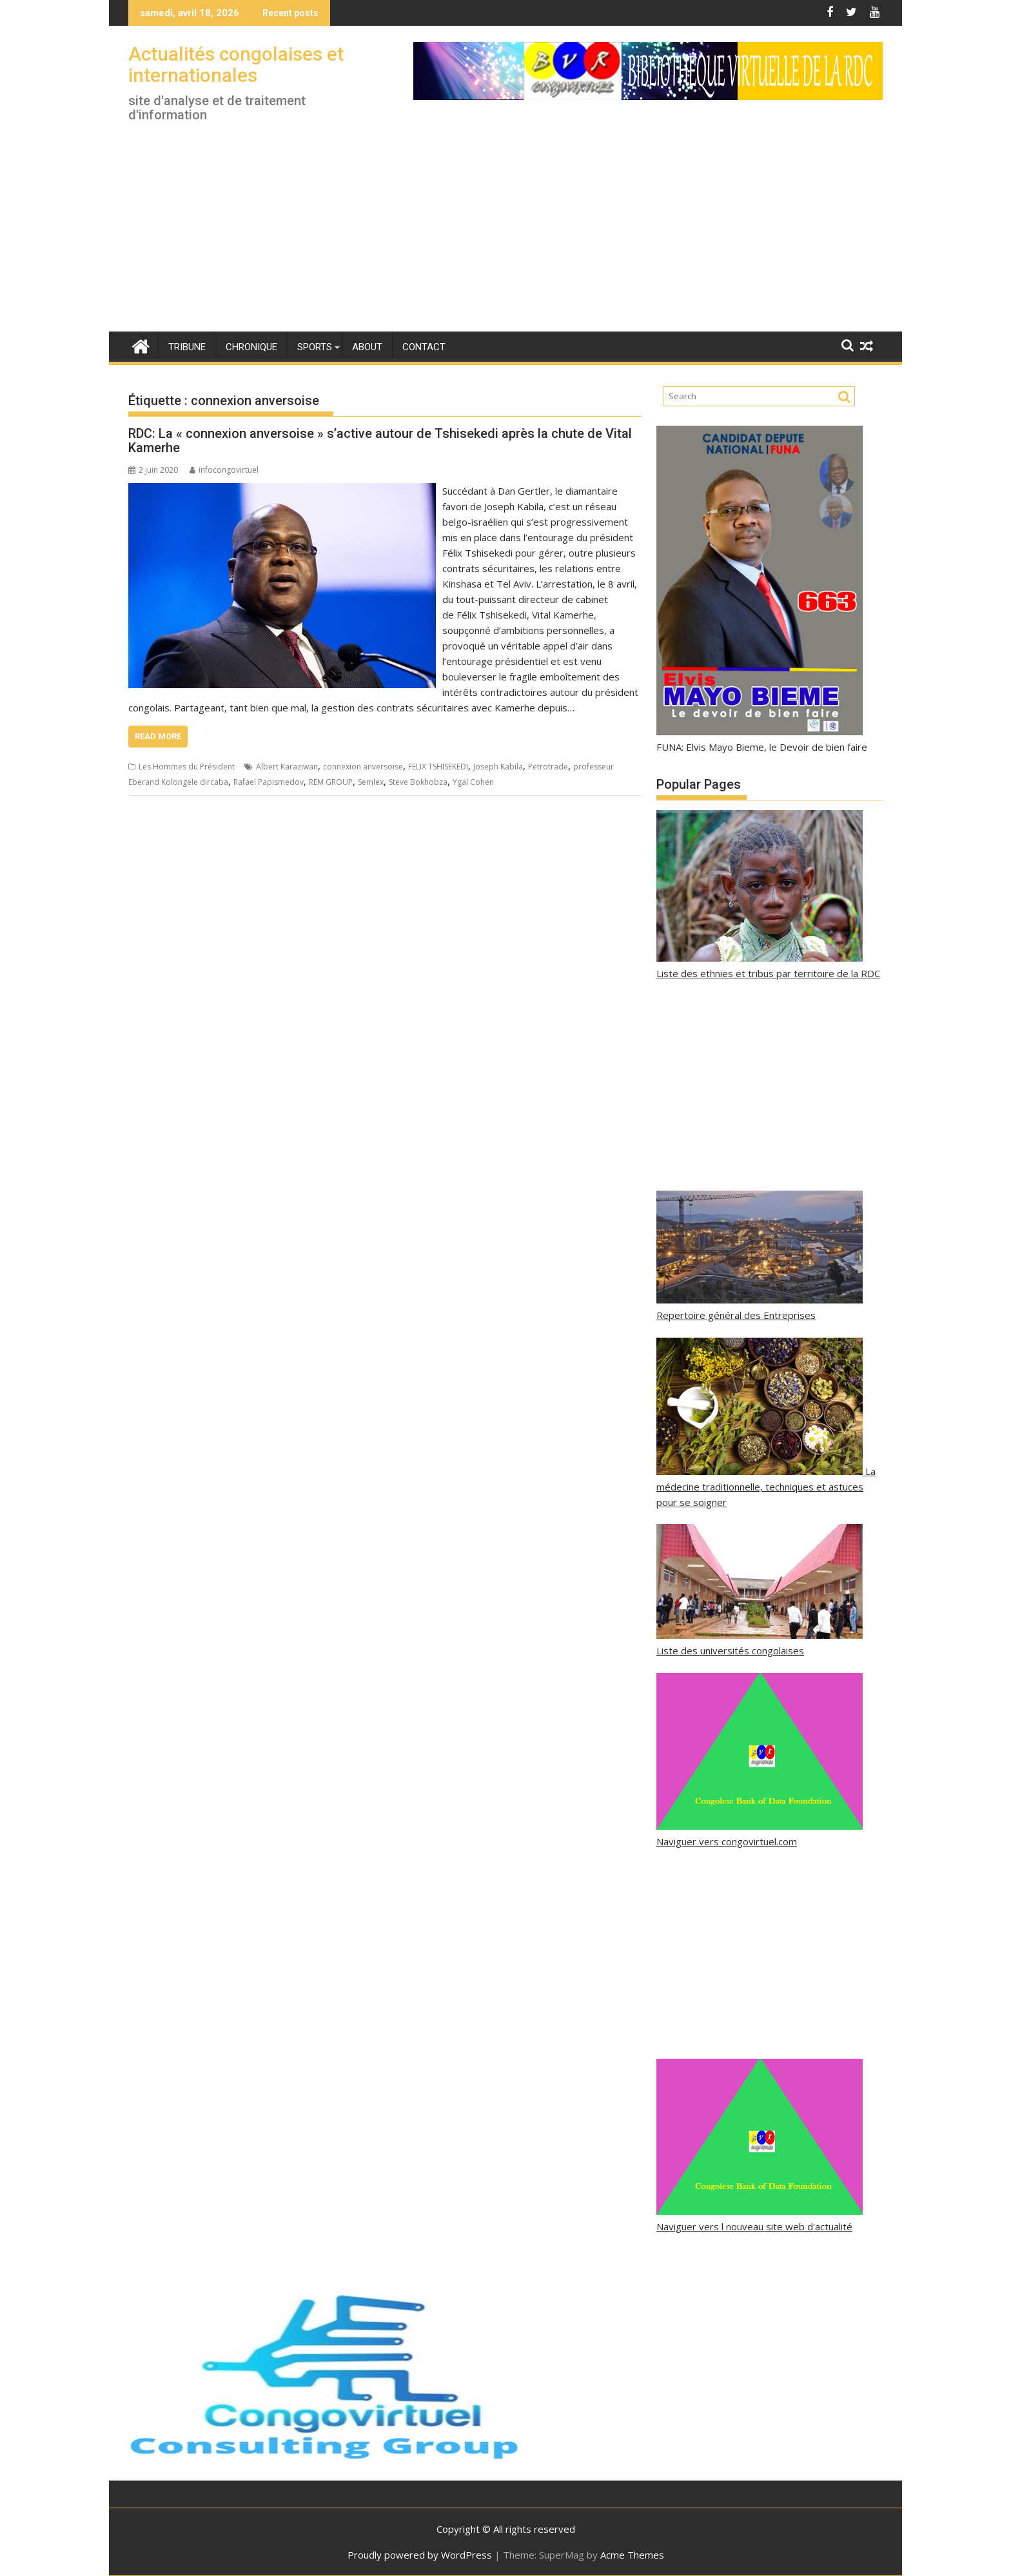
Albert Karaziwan (287, 766)
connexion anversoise (363, 766)
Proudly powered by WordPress (420, 2554)
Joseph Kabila (498, 766)
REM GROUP (331, 782)
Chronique (251, 347)
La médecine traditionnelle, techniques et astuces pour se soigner (766, 1487)
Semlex (371, 782)
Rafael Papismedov (268, 782)
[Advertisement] (505, 234)
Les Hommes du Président (187, 766)
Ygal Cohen (473, 782)
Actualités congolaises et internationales (236, 64)
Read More (158, 736)
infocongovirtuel (224, 469)
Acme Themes (632, 2554)
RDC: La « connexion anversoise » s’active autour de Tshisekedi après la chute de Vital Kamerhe (380, 440)
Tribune (187, 347)
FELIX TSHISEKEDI (438, 766)
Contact (424, 347)
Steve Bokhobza (418, 782)
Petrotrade (548, 766)
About (367, 347)
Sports (314, 347)
